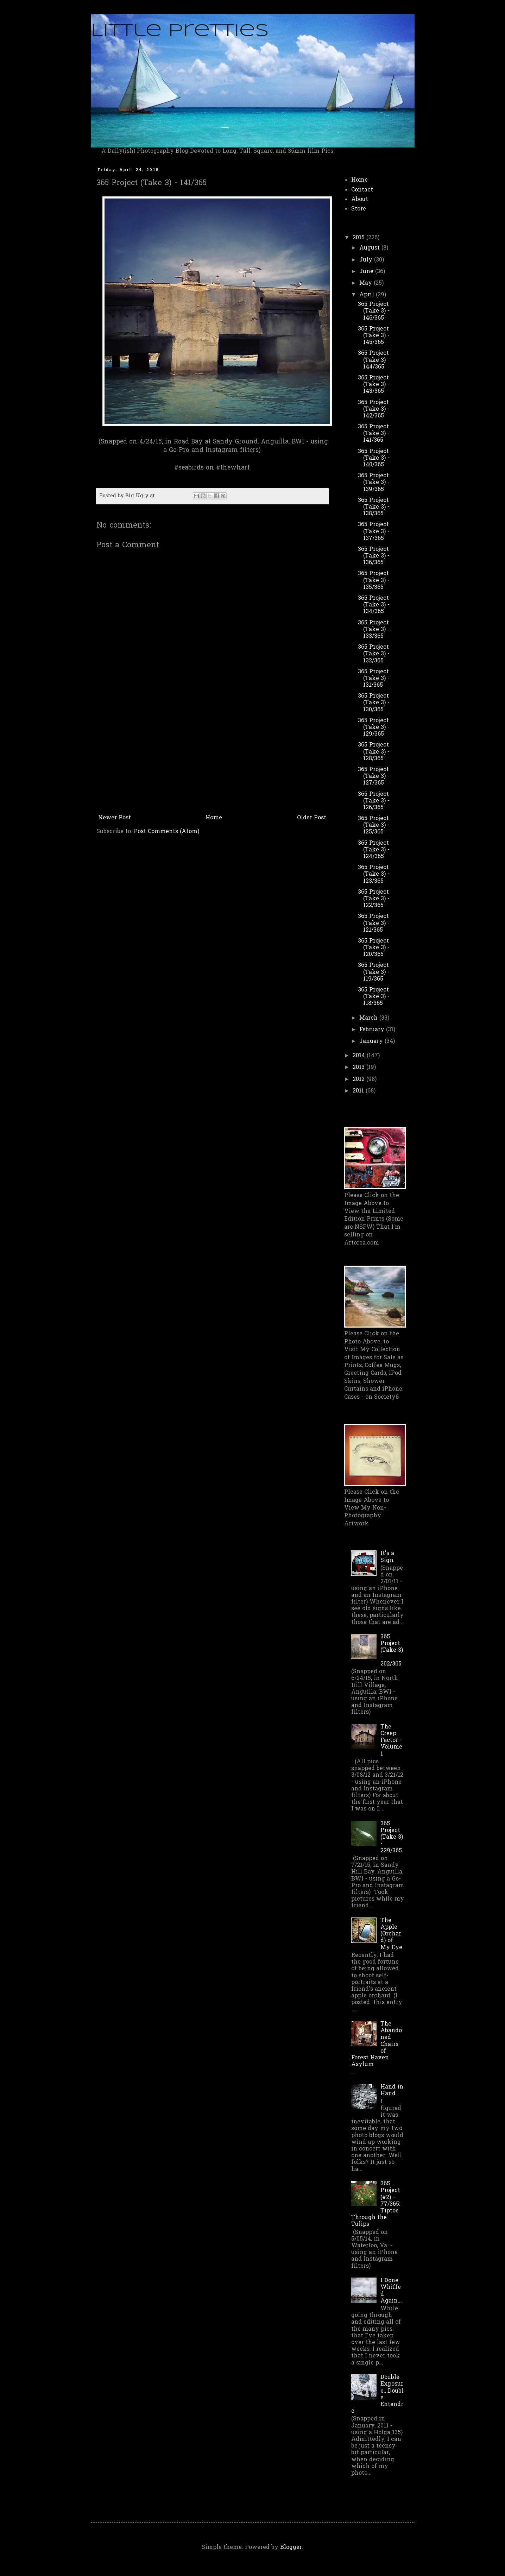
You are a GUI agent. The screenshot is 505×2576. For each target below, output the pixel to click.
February (372, 1030)
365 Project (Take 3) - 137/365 (374, 531)
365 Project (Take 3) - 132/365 (374, 654)
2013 (359, 1067)
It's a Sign (387, 1556)
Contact (362, 190)
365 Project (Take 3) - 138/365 (374, 507)
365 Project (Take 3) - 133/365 (374, 630)
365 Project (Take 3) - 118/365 (374, 997)
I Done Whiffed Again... (391, 2290)
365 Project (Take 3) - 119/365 (374, 972)
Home (214, 818)
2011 (359, 1091)
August (370, 248)
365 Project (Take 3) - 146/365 (374, 311)
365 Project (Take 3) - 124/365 (374, 850)
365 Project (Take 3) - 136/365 (374, 556)
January (372, 1041)
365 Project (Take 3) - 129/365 (374, 727)
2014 (360, 1056)
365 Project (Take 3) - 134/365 (374, 605)
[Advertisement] (212, 759)
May (366, 283)
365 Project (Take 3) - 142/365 (374, 409)
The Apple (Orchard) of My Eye (391, 1934)
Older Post (311, 818)
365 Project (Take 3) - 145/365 (374, 336)
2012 (359, 1079)
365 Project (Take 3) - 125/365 (374, 825)
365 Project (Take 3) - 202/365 (391, 1650)
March (369, 1018)
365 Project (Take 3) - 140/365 (374, 458)
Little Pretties (180, 31)
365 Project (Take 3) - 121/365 (374, 923)
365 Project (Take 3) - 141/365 (374, 434)
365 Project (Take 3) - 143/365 (374, 385)
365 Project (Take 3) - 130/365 (374, 703)
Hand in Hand (391, 2090)
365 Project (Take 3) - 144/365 (374, 360)
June (367, 271)
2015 (359, 238)
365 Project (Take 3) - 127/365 (374, 776)
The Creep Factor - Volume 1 (391, 1740)
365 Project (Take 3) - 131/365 (374, 678)
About (359, 199)
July (366, 260)
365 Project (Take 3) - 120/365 (374, 948)
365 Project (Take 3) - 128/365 (374, 752)
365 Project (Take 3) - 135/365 (374, 580)
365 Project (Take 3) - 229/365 (391, 1837)
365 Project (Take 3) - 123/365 (374, 874)
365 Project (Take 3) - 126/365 (374, 801)
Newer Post (114, 818)
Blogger (291, 2547)
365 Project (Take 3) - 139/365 (374, 482)
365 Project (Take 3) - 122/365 (374, 899)
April (367, 295)
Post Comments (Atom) (166, 831)
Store (358, 209)
